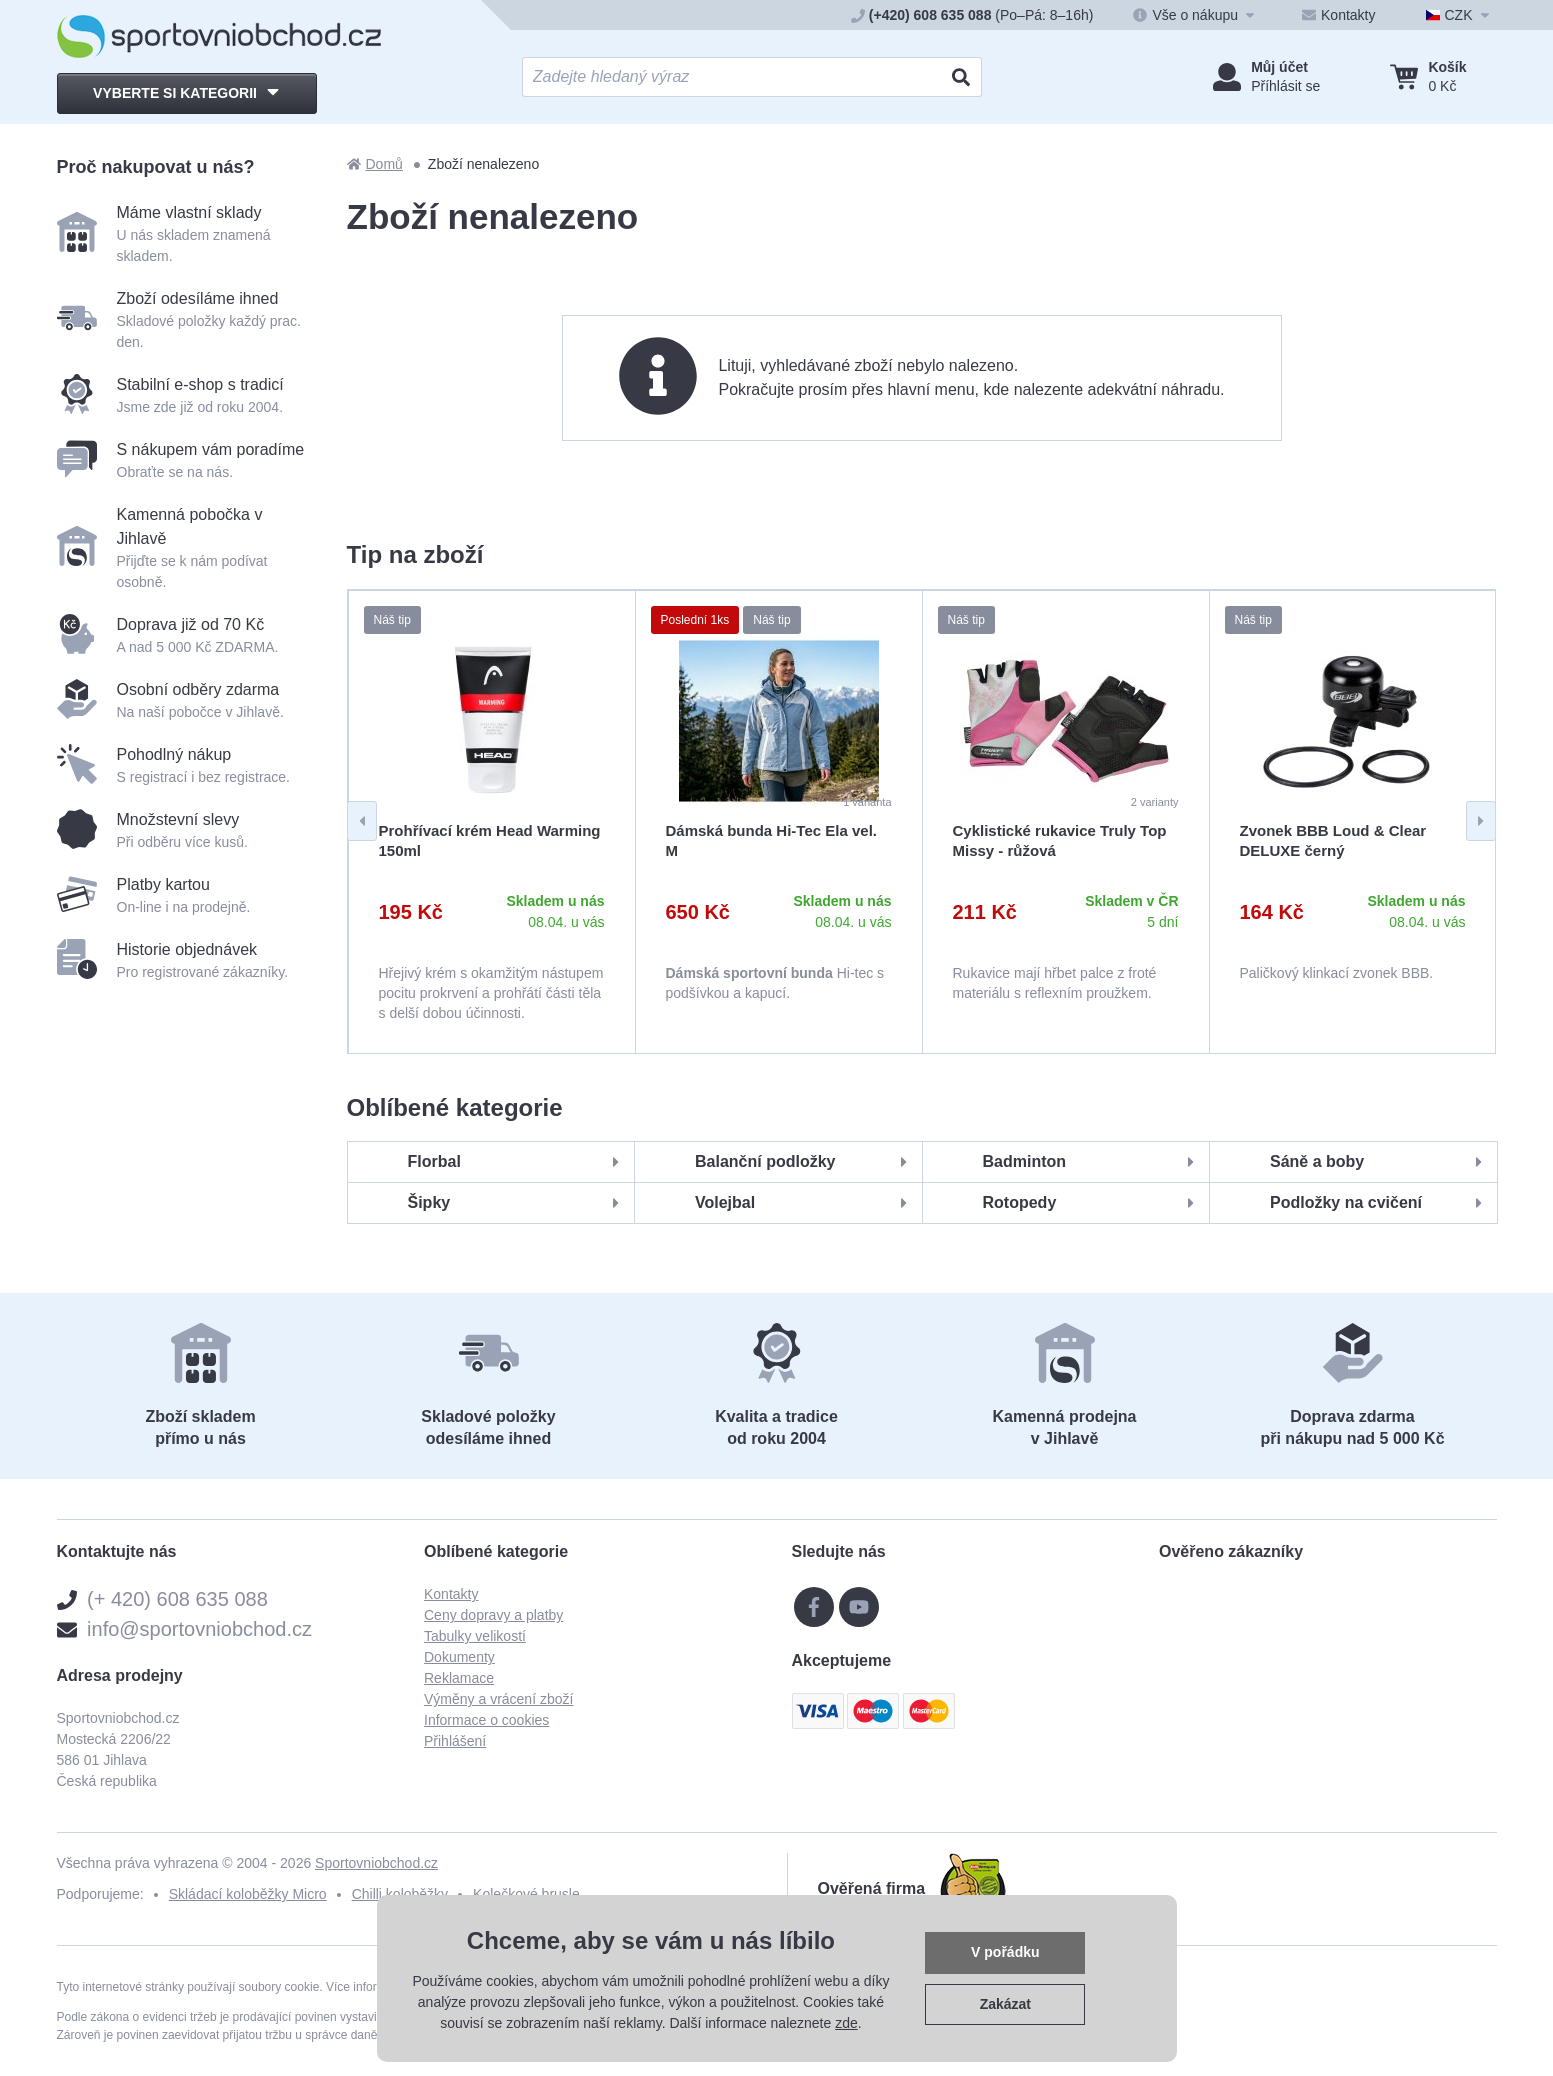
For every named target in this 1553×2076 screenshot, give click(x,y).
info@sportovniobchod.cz (199, 1629)
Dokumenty (459, 1657)
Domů (375, 164)
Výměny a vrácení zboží (498, 1699)
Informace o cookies (486, 1720)
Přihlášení (455, 1741)
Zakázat (1005, 2004)
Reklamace (459, 1678)
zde (846, 2023)
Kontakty (451, 1594)
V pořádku (1005, 1952)
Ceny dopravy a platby (493, 1615)
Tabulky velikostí (475, 1636)
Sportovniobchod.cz (376, 1863)
